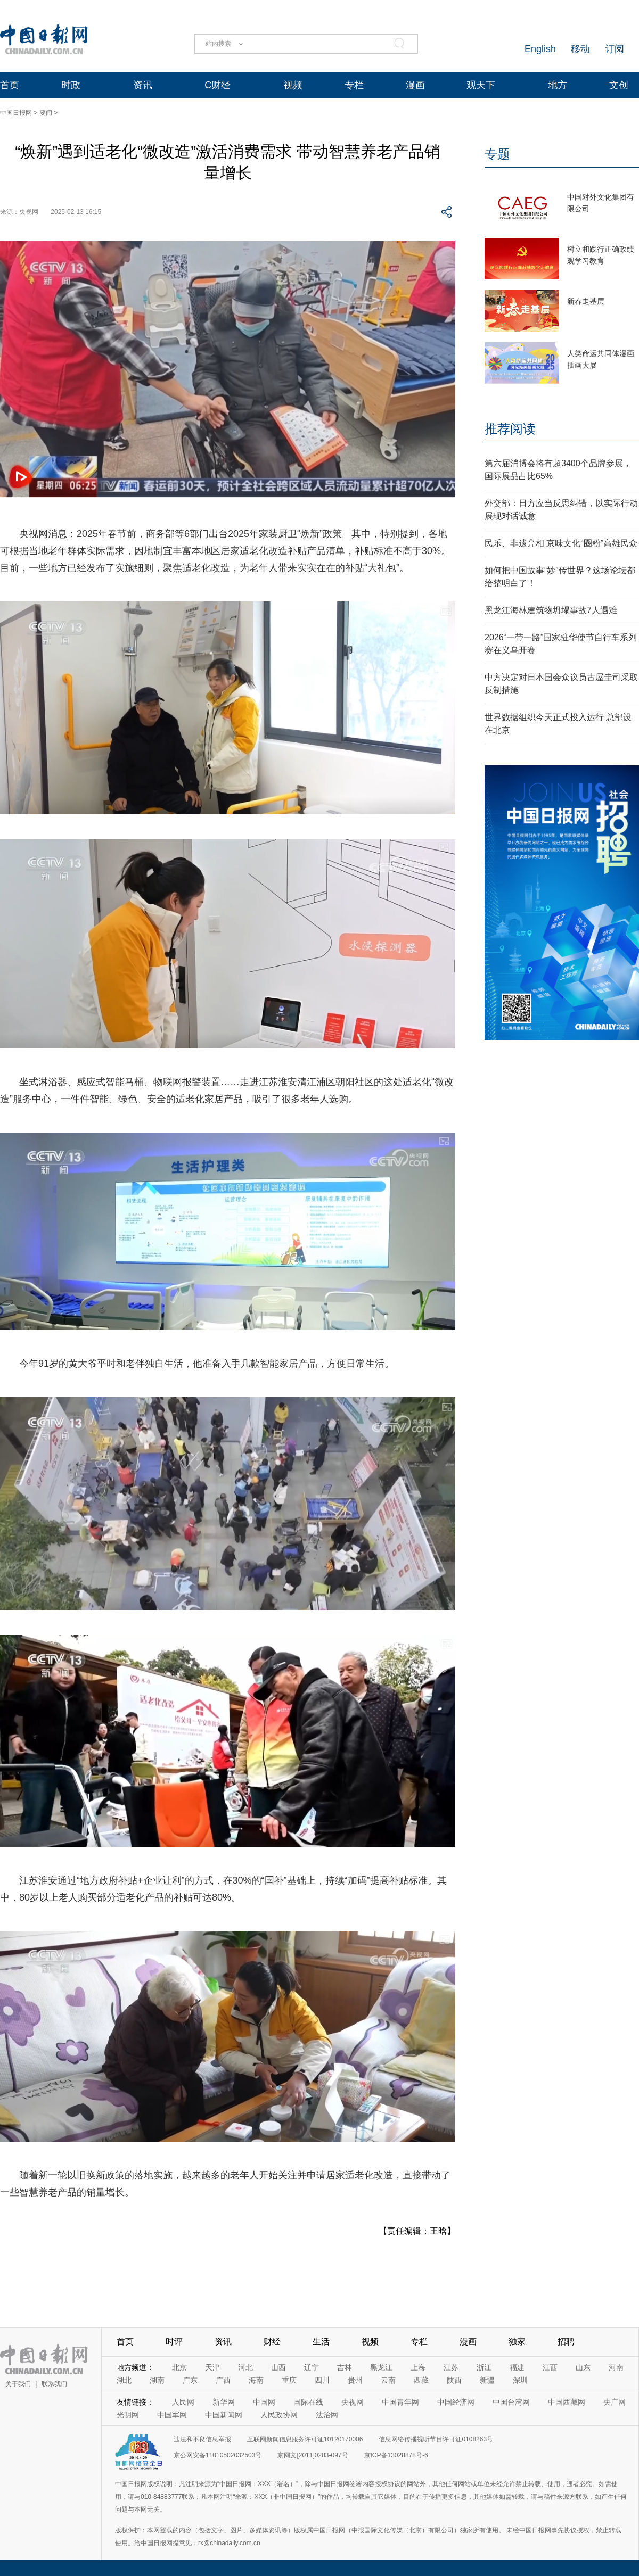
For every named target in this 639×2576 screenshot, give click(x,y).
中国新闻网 (223, 2414)
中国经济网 (455, 2402)
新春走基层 (585, 301)
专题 (497, 154)
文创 (618, 85)
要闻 (45, 113)
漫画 (415, 85)
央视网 (352, 2402)
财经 (272, 2341)
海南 (256, 2380)
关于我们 (18, 2384)
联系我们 (54, 2384)
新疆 (487, 2380)
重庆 (289, 2380)
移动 (580, 49)
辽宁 (311, 2367)
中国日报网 (16, 113)
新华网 (223, 2402)
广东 (190, 2380)
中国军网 (172, 2414)
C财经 (217, 85)
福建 (517, 2367)
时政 (70, 85)
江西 (550, 2367)
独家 (517, 2341)
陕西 (454, 2380)
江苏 (451, 2367)
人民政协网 (279, 2414)
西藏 (421, 2380)
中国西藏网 (566, 2402)
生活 (321, 2341)
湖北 (124, 2380)
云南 (388, 2380)
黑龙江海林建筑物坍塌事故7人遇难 (551, 610)
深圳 (520, 2380)
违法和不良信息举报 (202, 2439)
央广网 (614, 2402)
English (540, 49)
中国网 (264, 2402)
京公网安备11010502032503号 (217, 2455)
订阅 (614, 49)
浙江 (484, 2367)
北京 (179, 2367)
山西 (278, 2367)
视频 (292, 85)
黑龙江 (381, 2367)
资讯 (142, 85)
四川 (322, 2380)
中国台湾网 (511, 2402)
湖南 (157, 2380)
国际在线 (308, 2402)
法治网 (327, 2414)
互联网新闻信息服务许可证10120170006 (305, 2439)
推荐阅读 (510, 429)
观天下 (480, 85)
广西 (223, 2380)
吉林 (344, 2367)
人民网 (183, 2402)
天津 (212, 2367)
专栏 (354, 85)
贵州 (355, 2380)
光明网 (128, 2414)
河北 (245, 2367)
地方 (557, 85)
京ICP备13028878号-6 (396, 2455)
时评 (174, 2341)
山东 (583, 2367)
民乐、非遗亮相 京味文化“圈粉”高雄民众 (561, 543)
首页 (9, 85)
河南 (616, 2367)
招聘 (566, 2341)
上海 (418, 2367)
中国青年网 (400, 2402)
